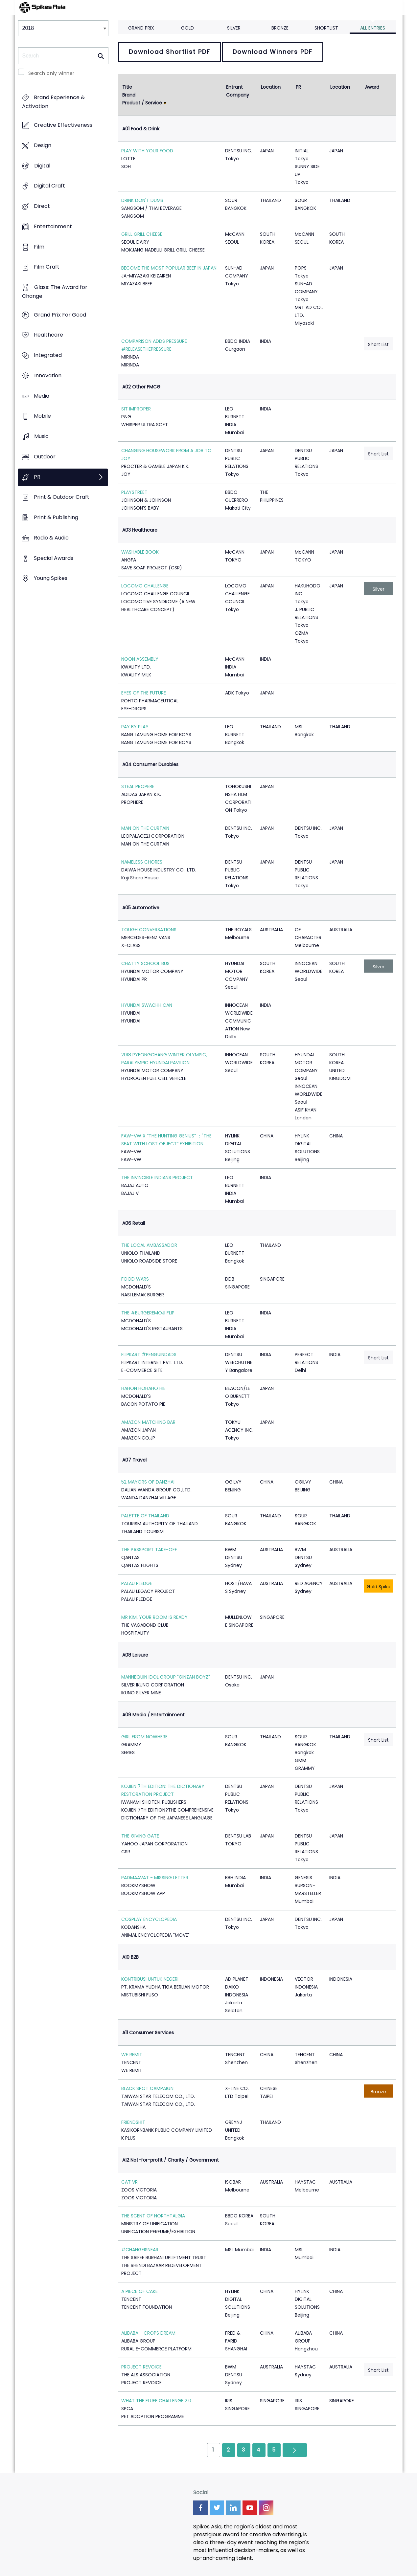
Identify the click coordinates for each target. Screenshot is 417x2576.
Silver (234, 28)
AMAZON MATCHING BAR (148, 1422)
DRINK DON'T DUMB (142, 200)
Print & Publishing (56, 517)
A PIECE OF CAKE (139, 2291)
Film (39, 247)
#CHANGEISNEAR (139, 2249)
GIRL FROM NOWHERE (144, 1736)
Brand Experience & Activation (53, 102)
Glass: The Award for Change (54, 291)
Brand (128, 95)
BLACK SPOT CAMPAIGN (147, 2088)
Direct (42, 206)
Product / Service (142, 102)
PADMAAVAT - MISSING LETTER (154, 1877)
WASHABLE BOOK (140, 552)
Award (372, 87)
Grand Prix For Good (60, 315)
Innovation (47, 375)
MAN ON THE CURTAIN (145, 828)
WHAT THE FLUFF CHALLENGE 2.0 (156, 2400)
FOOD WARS (135, 1279)
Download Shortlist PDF (169, 52)
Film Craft (46, 267)
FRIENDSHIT (133, 2122)
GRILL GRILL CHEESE (141, 234)
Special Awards (53, 558)
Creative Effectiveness (63, 125)
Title (127, 87)
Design (42, 145)
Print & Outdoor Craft (61, 497)
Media (41, 396)
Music (41, 436)
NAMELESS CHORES (141, 862)
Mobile (42, 416)
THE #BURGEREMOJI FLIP (147, 1313)
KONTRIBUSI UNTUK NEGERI (149, 1979)
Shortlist (326, 28)
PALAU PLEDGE (136, 1583)
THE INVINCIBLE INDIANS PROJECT (157, 1177)
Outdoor (45, 456)
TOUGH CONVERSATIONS (148, 929)
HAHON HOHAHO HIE (143, 1388)
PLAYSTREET (134, 492)
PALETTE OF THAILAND (145, 1515)
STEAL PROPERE (137, 786)
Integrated (48, 355)
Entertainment (53, 226)
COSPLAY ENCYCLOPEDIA (149, 1919)
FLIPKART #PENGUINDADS (148, 1354)
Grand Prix (141, 28)
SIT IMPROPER (136, 409)
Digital (42, 165)
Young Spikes (50, 578)
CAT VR (129, 2182)
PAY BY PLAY (135, 726)
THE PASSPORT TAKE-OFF (149, 1549)
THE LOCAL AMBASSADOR (149, 1245)
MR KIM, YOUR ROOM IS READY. (155, 1617)
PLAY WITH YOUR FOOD (147, 150)
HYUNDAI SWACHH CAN (146, 1005)
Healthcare (48, 335)
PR (37, 477)
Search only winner (51, 73)
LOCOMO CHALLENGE (145, 586)
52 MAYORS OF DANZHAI (147, 1482)
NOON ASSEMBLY (139, 659)
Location (271, 87)
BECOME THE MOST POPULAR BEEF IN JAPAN (169, 268)
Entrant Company (237, 91)
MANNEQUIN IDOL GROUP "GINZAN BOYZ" (165, 1677)
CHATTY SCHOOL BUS (145, 963)
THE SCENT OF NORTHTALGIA (153, 2216)
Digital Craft (49, 186)
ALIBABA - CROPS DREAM (148, 2333)
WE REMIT (131, 2054)
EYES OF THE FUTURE (143, 693)
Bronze (280, 28)
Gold (187, 28)
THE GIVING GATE (140, 1836)
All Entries (372, 28)
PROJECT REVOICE (141, 2367)
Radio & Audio (51, 537)
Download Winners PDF (273, 52)
